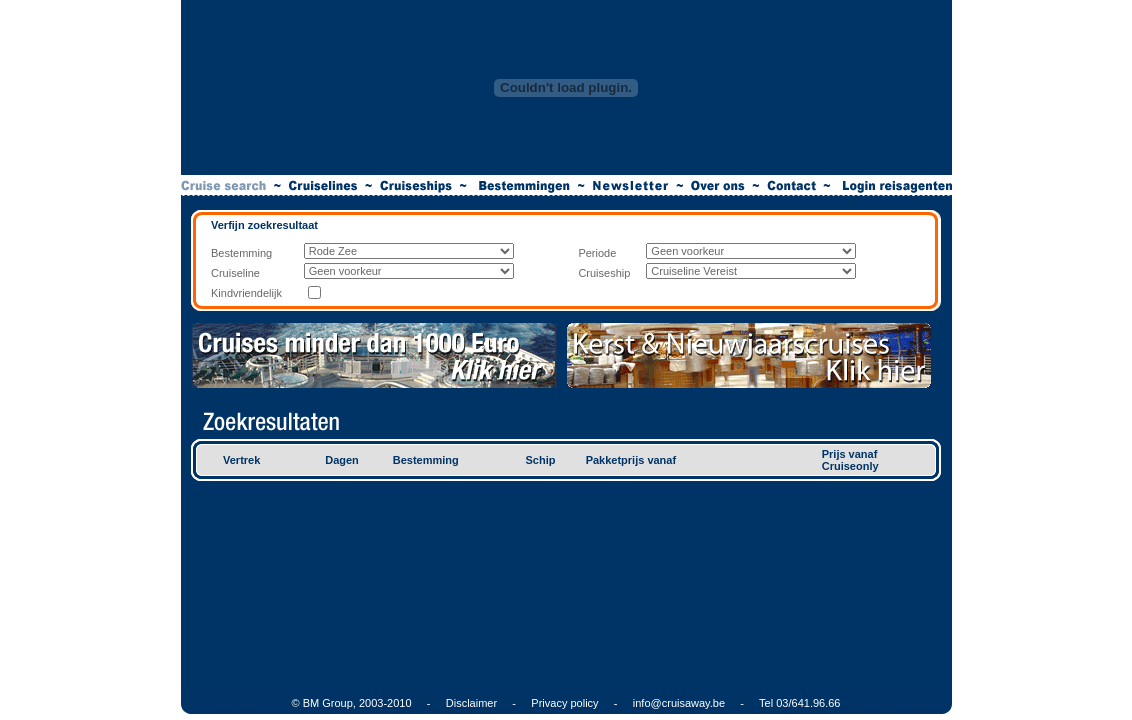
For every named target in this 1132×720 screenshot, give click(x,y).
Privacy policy (564, 703)
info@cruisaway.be (679, 703)
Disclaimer (471, 703)
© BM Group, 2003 (338, 703)
